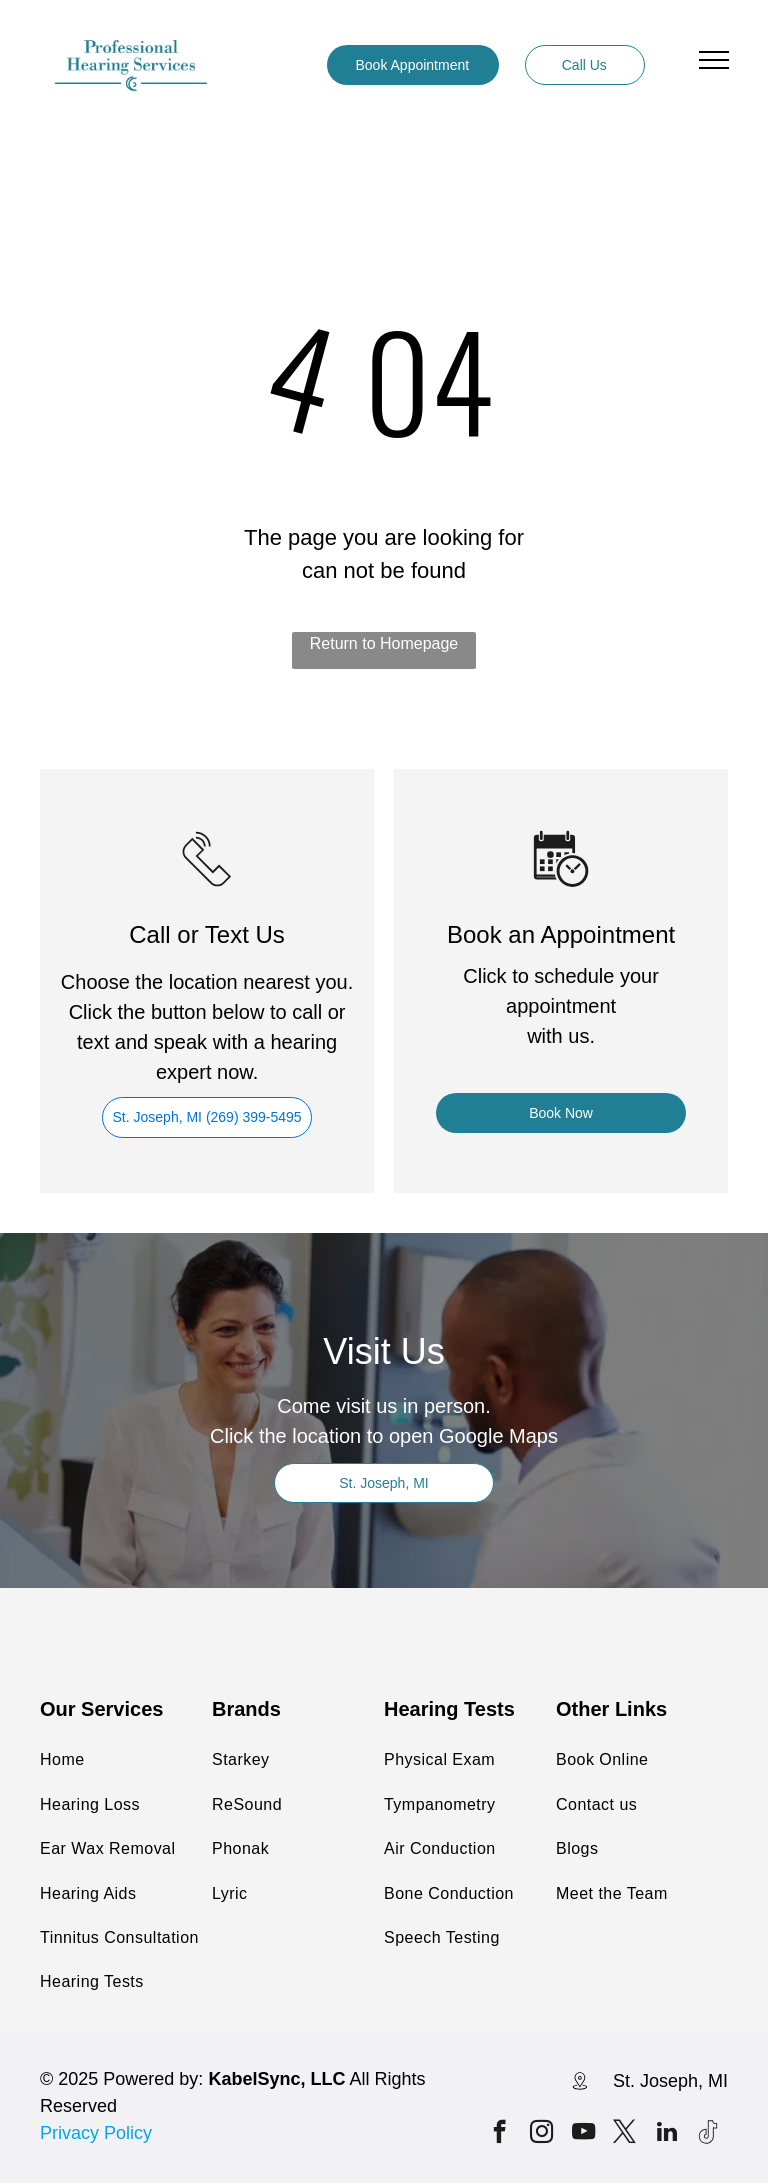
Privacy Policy (96, 2133)
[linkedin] (666, 2134)
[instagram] (541, 2134)
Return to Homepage (384, 643)
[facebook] (499, 2134)
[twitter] (624, 2134)
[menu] (714, 60)
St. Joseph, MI (670, 2081)
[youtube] (583, 2134)
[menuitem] (140, 1760)
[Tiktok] (708, 2134)
